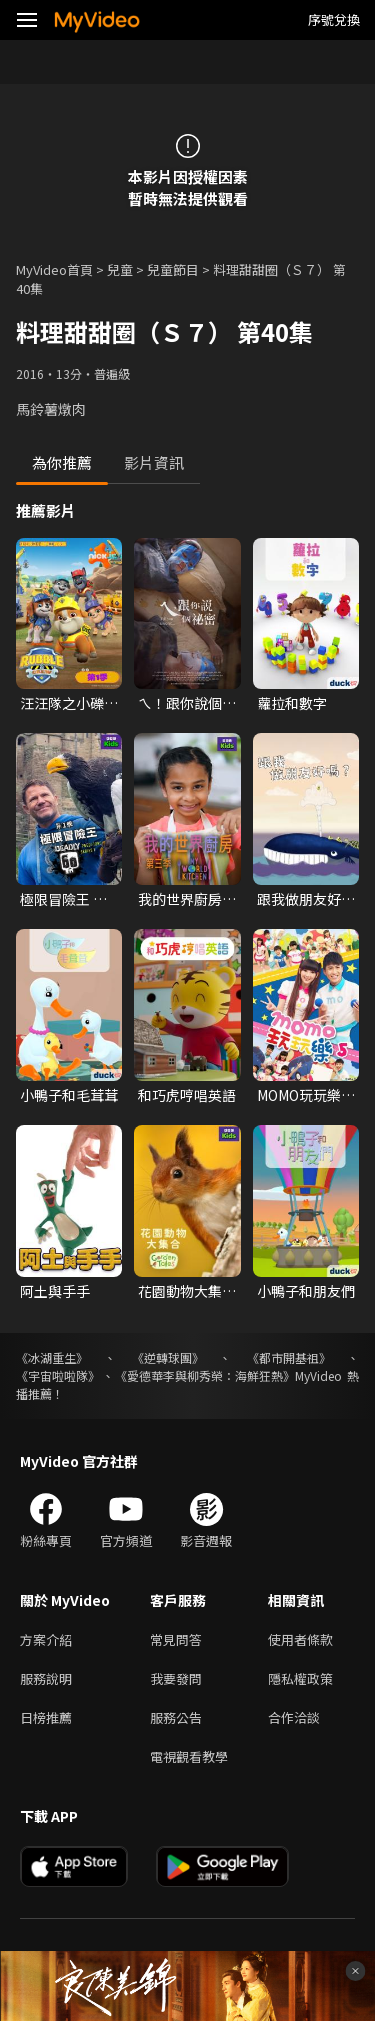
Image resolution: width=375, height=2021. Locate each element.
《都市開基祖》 (289, 1357)
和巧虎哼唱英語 (187, 1095)
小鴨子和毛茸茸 (69, 1095)
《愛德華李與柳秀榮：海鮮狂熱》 (205, 1375)
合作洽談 (294, 1717)
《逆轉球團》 (168, 1357)
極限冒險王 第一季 (63, 899)
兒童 (120, 269)
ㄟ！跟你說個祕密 (187, 703)
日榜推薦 (46, 1717)
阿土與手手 (55, 1291)
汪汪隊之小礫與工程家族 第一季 (69, 703)
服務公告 (176, 1717)
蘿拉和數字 (292, 703)
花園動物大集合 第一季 (187, 1291)
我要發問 (176, 1678)
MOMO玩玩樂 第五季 (299, 1095)
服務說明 (46, 1678)
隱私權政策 (300, 1678)
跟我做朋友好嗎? (299, 899)
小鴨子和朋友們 (306, 1291)
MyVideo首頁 (54, 269)
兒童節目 (173, 269)
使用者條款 (300, 1639)
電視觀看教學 (189, 1756)
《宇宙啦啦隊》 (58, 1375)
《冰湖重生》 (52, 1357)
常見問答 (176, 1639)
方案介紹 (46, 1639)
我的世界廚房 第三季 (180, 899)
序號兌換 (334, 19)
